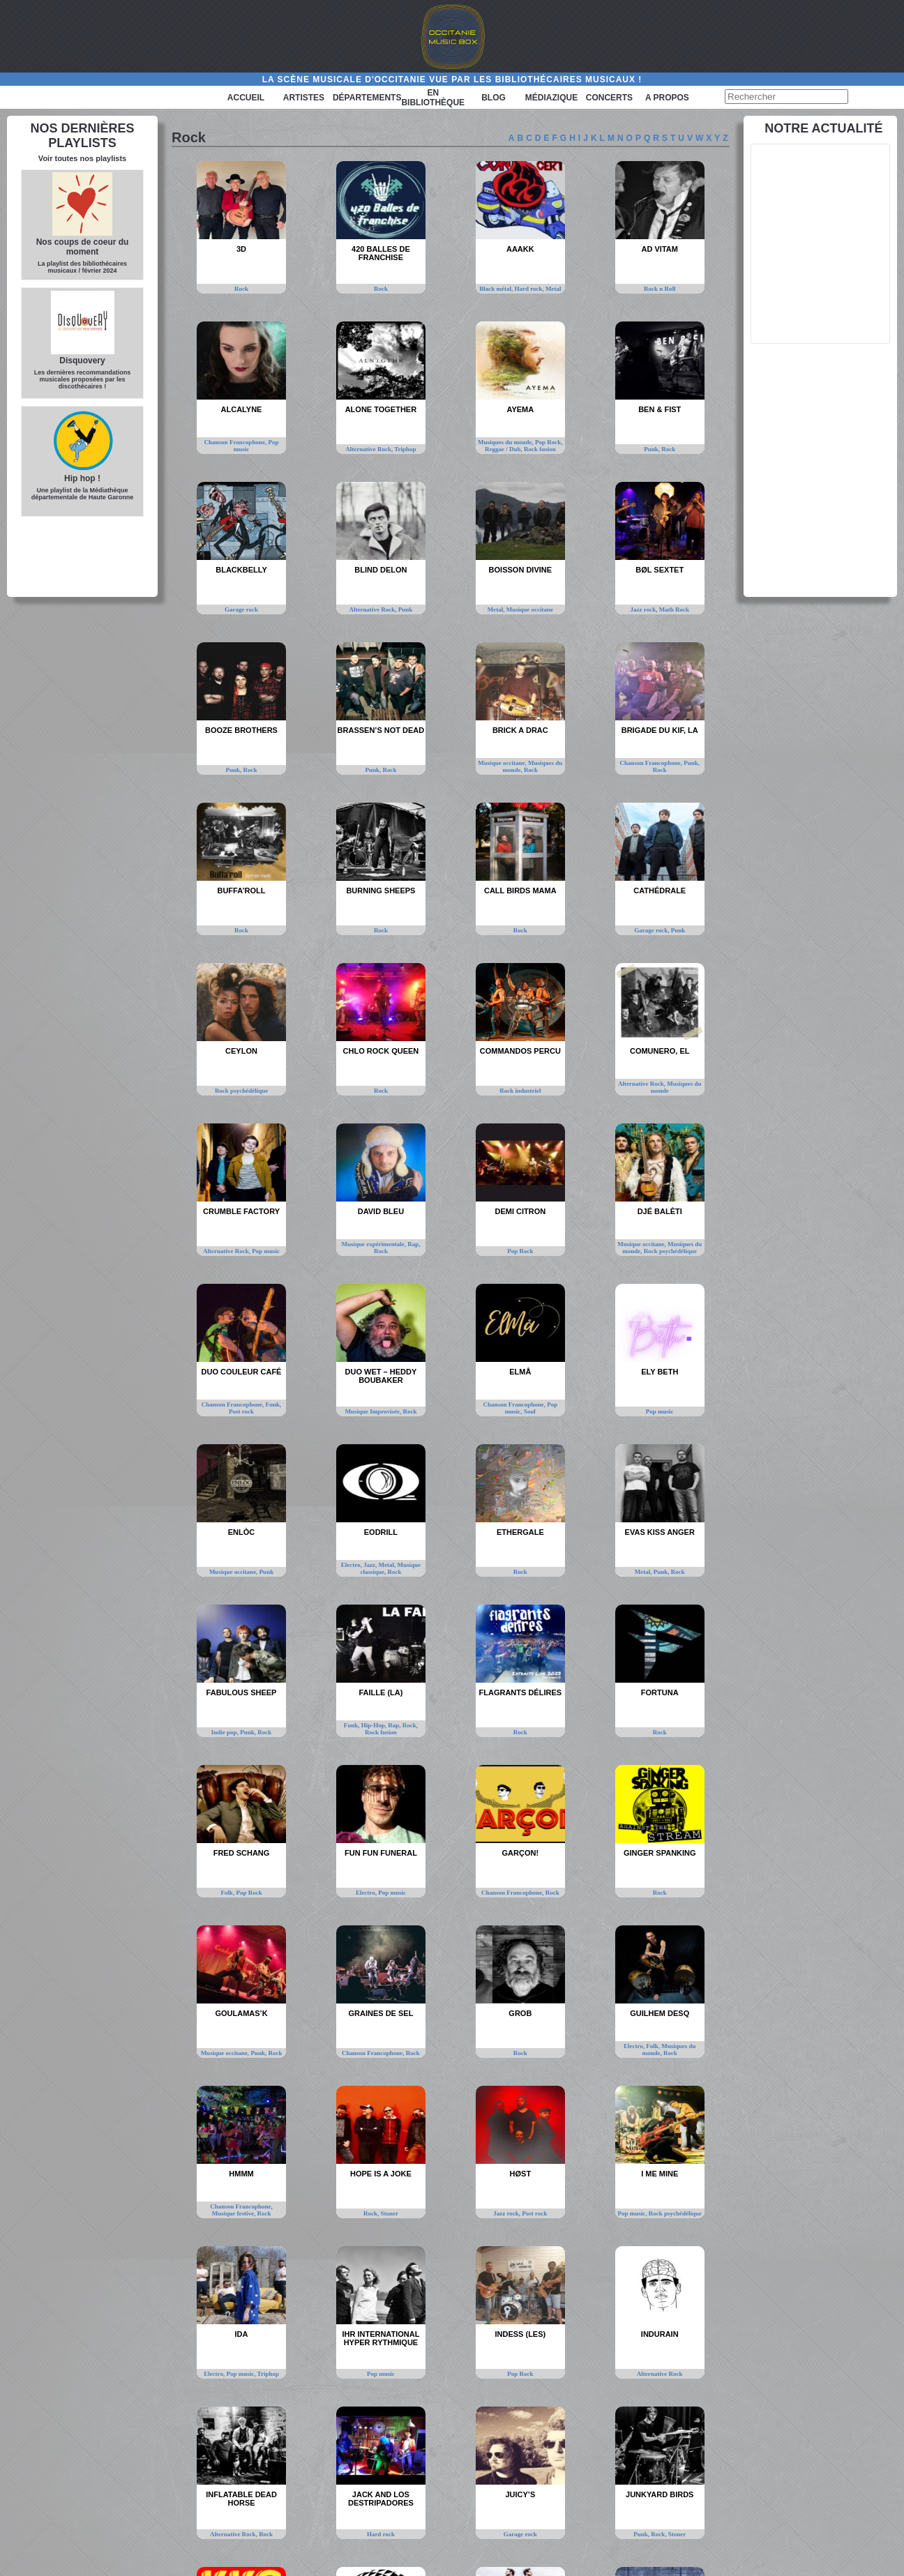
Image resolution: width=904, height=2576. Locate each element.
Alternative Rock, (369, 449)
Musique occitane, (503, 762)
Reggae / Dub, (504, 449)
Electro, (352, 1564)
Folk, (228, 1892)
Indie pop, (225, 1732)
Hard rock (381, 2534)
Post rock (241, 1411)
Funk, (274, 1404)
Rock (241, 288)
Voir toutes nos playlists (82, 158)
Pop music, (632, 2213)
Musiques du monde (676, 1087)
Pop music (266, 1251)
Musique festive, (234, 2213)
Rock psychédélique (241, 1090)
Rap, (413, 1244)
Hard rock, (529, 288)
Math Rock (674, 609)
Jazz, (371, 1564)
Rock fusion (540, 449)
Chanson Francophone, (236, 442)
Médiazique (551, 98)
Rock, (410, 1725)
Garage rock (241, 609)
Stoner (389, 2213)
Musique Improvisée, (373, 1411)
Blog (493, 98)
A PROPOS (667, 98)
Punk (405, 609)
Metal (553, 288)
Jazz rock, (645, 609)
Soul (530, 1411)
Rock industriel (520, 1090)
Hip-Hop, (375, 1725)
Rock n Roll (660, 288)
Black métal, (496, 288)
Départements (367, 98)
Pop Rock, (549, 442)
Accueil (245, 98)
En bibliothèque (433, 97)
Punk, (652, 449)
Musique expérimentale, (374, 1244)
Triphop (405, 449)
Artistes (303, 98)
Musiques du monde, (506, 442)
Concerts (609, 98)
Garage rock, (652, 930)
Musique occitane (529, 609)
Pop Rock (520, 1251)
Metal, (497, 609)
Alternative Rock (660, 2373)
